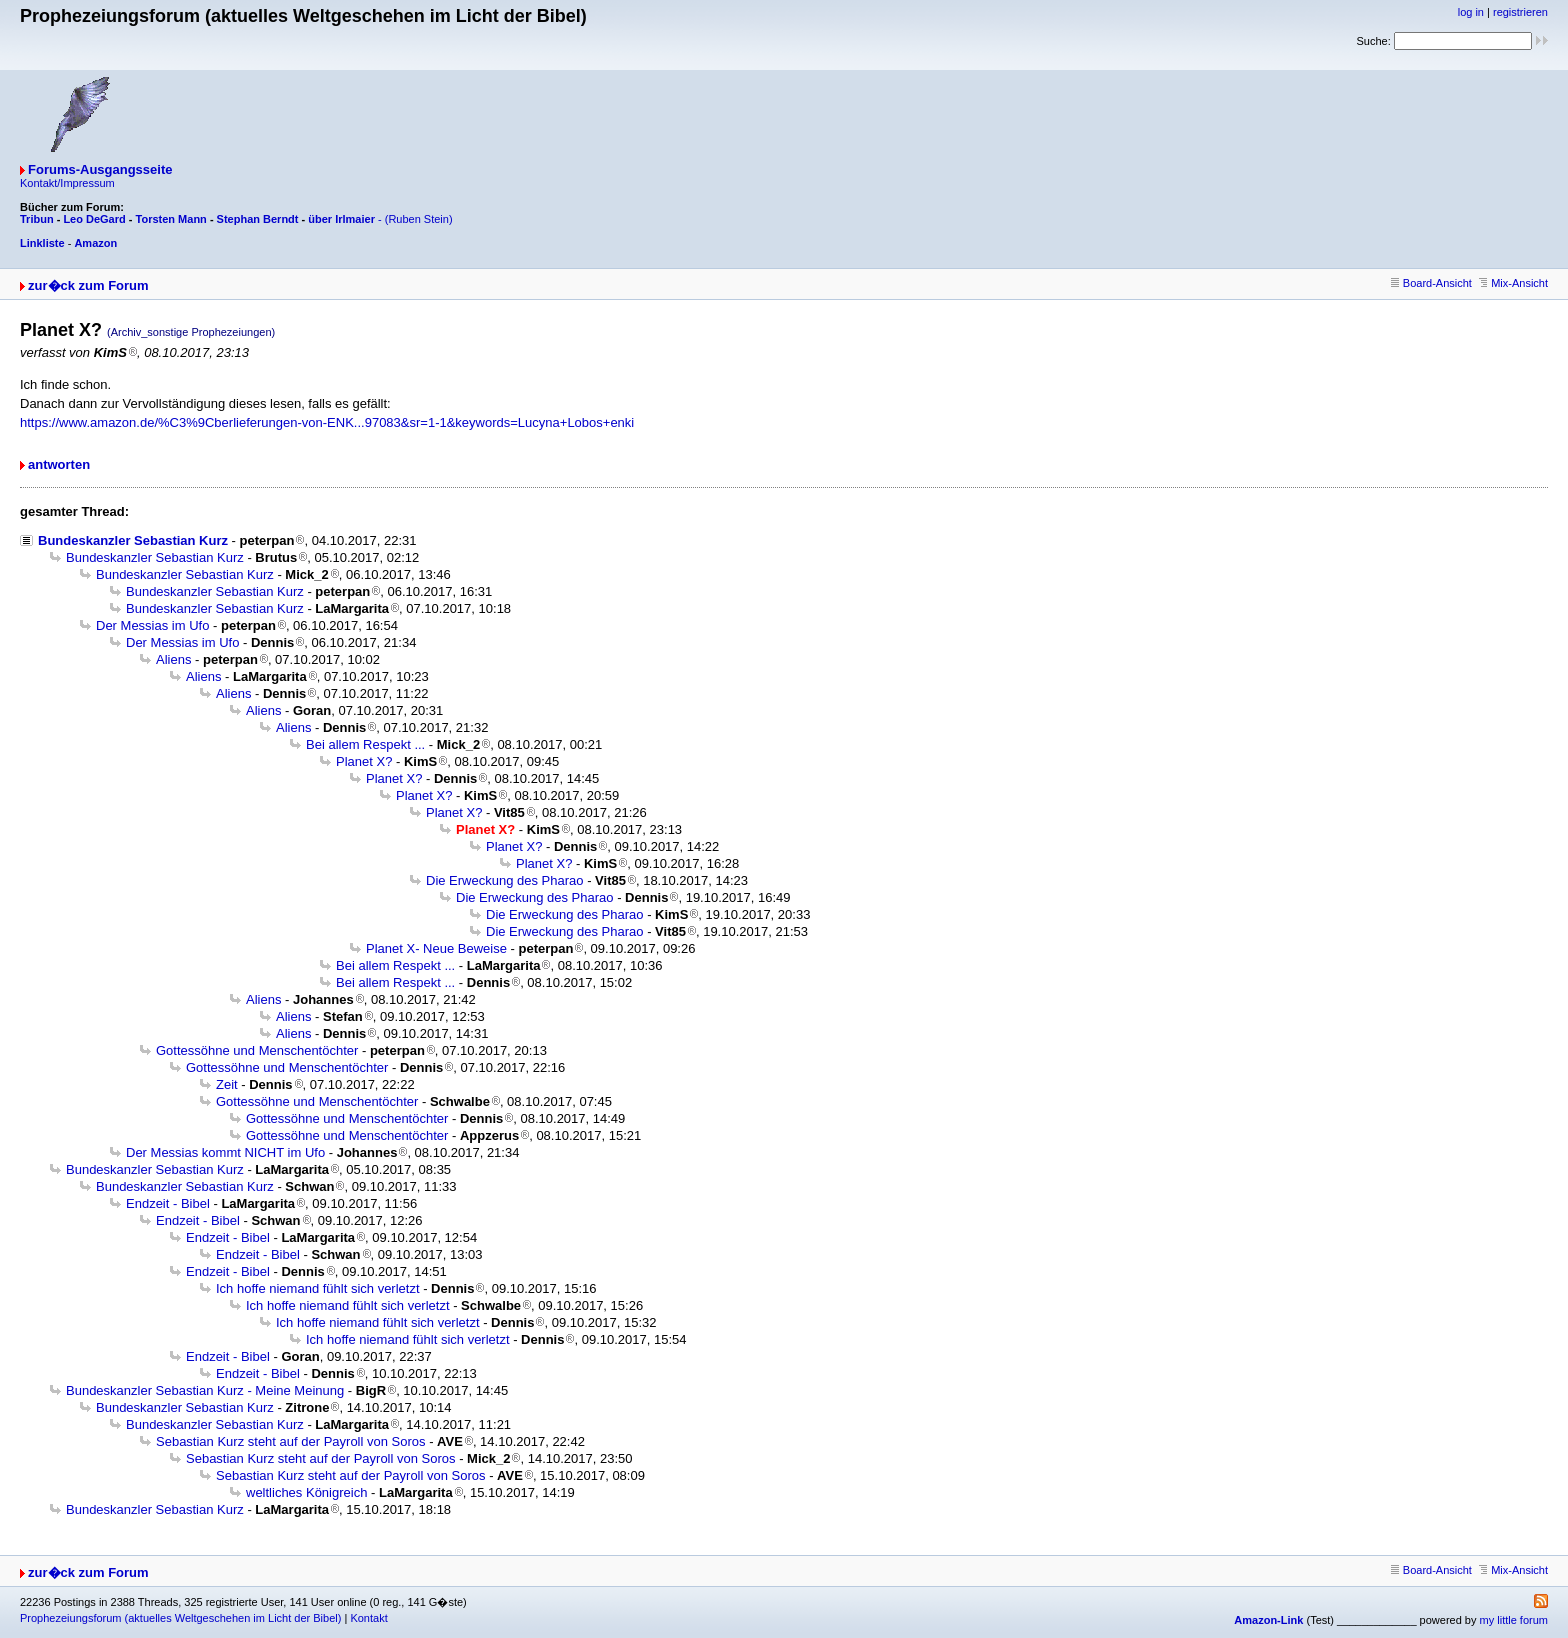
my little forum (1514, 1620)
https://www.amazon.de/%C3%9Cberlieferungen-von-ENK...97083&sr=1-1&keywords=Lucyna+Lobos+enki (327, 422)
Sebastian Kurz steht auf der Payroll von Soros (291, 1441)
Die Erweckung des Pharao (505, 880)
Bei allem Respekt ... (365, 744)
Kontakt (368, 1618)
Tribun (37, 219)
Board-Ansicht (1431, 283)
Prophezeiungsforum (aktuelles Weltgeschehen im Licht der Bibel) (180, 1618)
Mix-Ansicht (1513, 283)
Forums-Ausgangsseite (100, 169)
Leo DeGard (94, 219)
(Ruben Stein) (419, 219)
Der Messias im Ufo (152, 625)
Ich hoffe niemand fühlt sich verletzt (318, 1288)
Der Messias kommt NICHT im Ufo (225, 1152)
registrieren (1520, 12)
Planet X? (364, 761)
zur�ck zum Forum (88, 285)
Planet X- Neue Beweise (436, 948)
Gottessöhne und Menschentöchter (257, 1050)
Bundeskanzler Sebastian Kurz (133, 540)
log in (1471, 12)
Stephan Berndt (258, 219)
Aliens (173, 659)
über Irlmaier (341, 219)
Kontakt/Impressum (67, 183)
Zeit (227, 1084)
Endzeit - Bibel (168, 1203)
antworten (59, 464)
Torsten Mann (171, 219)
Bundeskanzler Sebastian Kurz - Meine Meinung (205, 1390)
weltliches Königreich (306, 1492)
